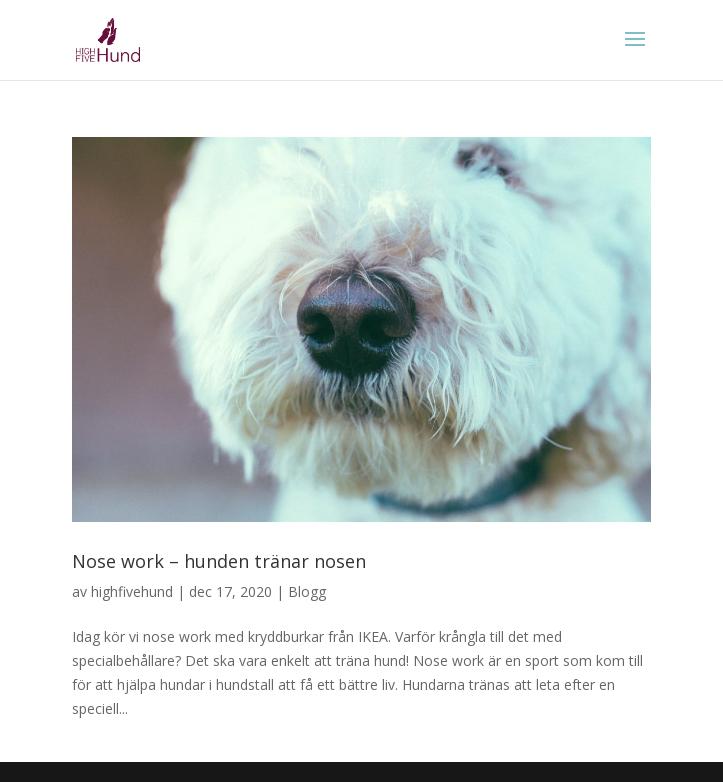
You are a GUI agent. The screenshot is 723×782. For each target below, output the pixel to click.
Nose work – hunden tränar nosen (219, 561)
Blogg (307, 591)
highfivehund (132, 591)
